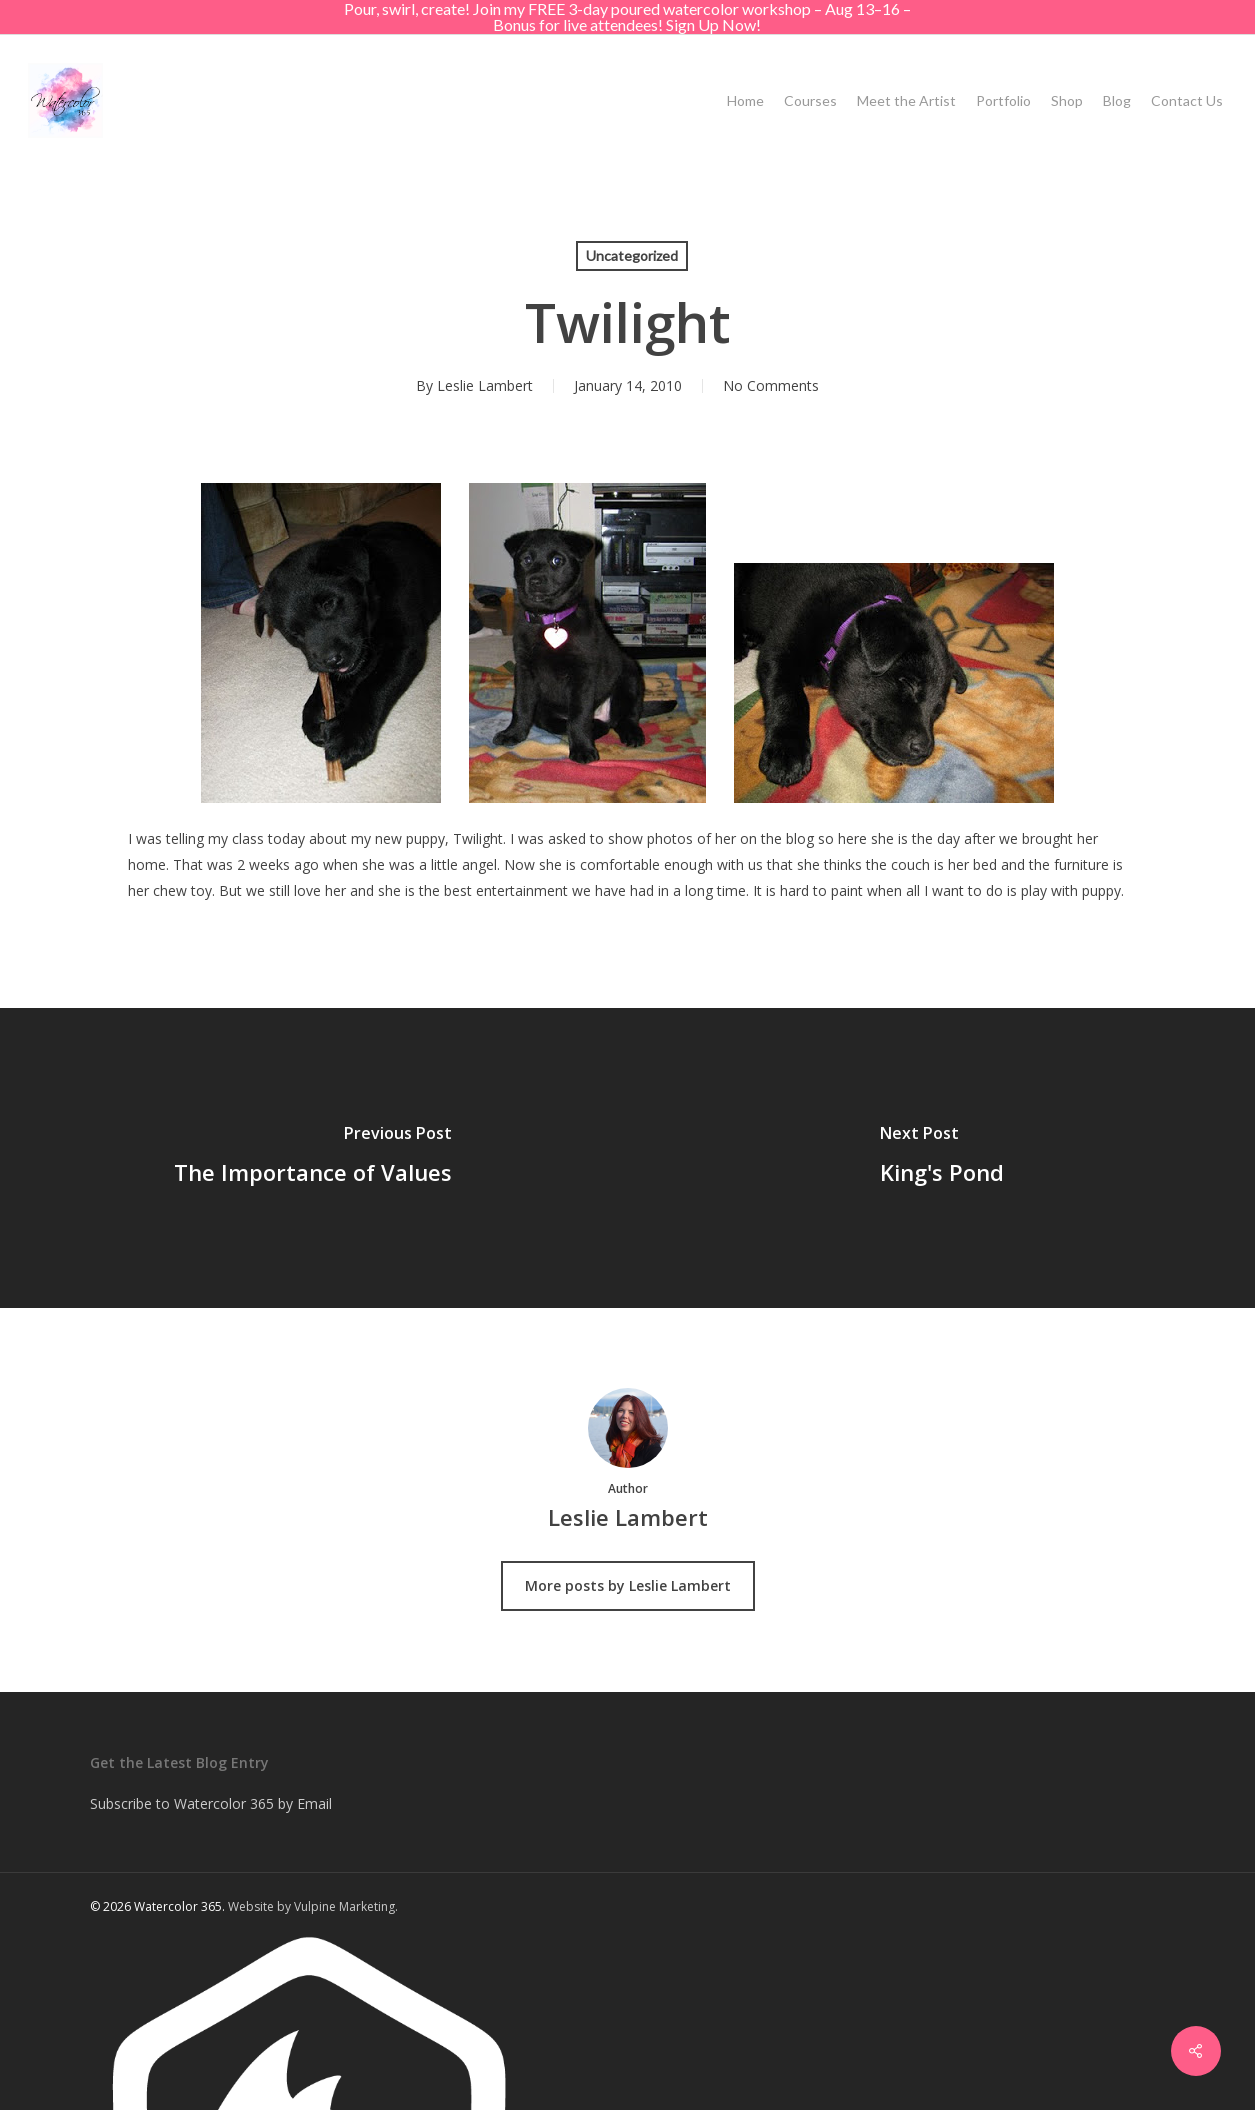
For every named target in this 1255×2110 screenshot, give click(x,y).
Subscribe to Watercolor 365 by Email (211, 1803)
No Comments (771, 385)
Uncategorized (632, 255)
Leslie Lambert (485, 385)
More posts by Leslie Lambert (628, 1585)
